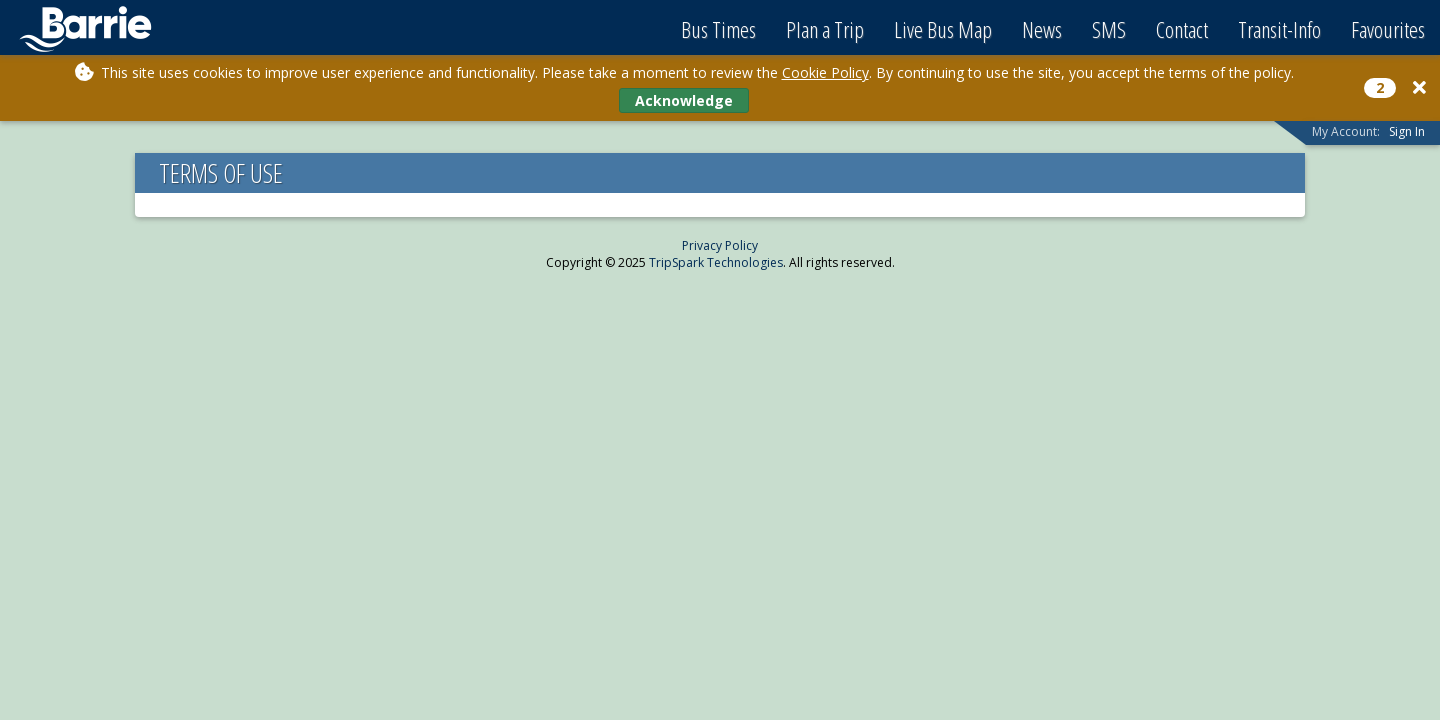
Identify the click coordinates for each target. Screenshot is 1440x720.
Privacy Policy (720, 245)
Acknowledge (684, 100)
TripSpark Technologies (716, 262)
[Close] (1419, 87)
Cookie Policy (825, 72)
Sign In (1407, 131)
